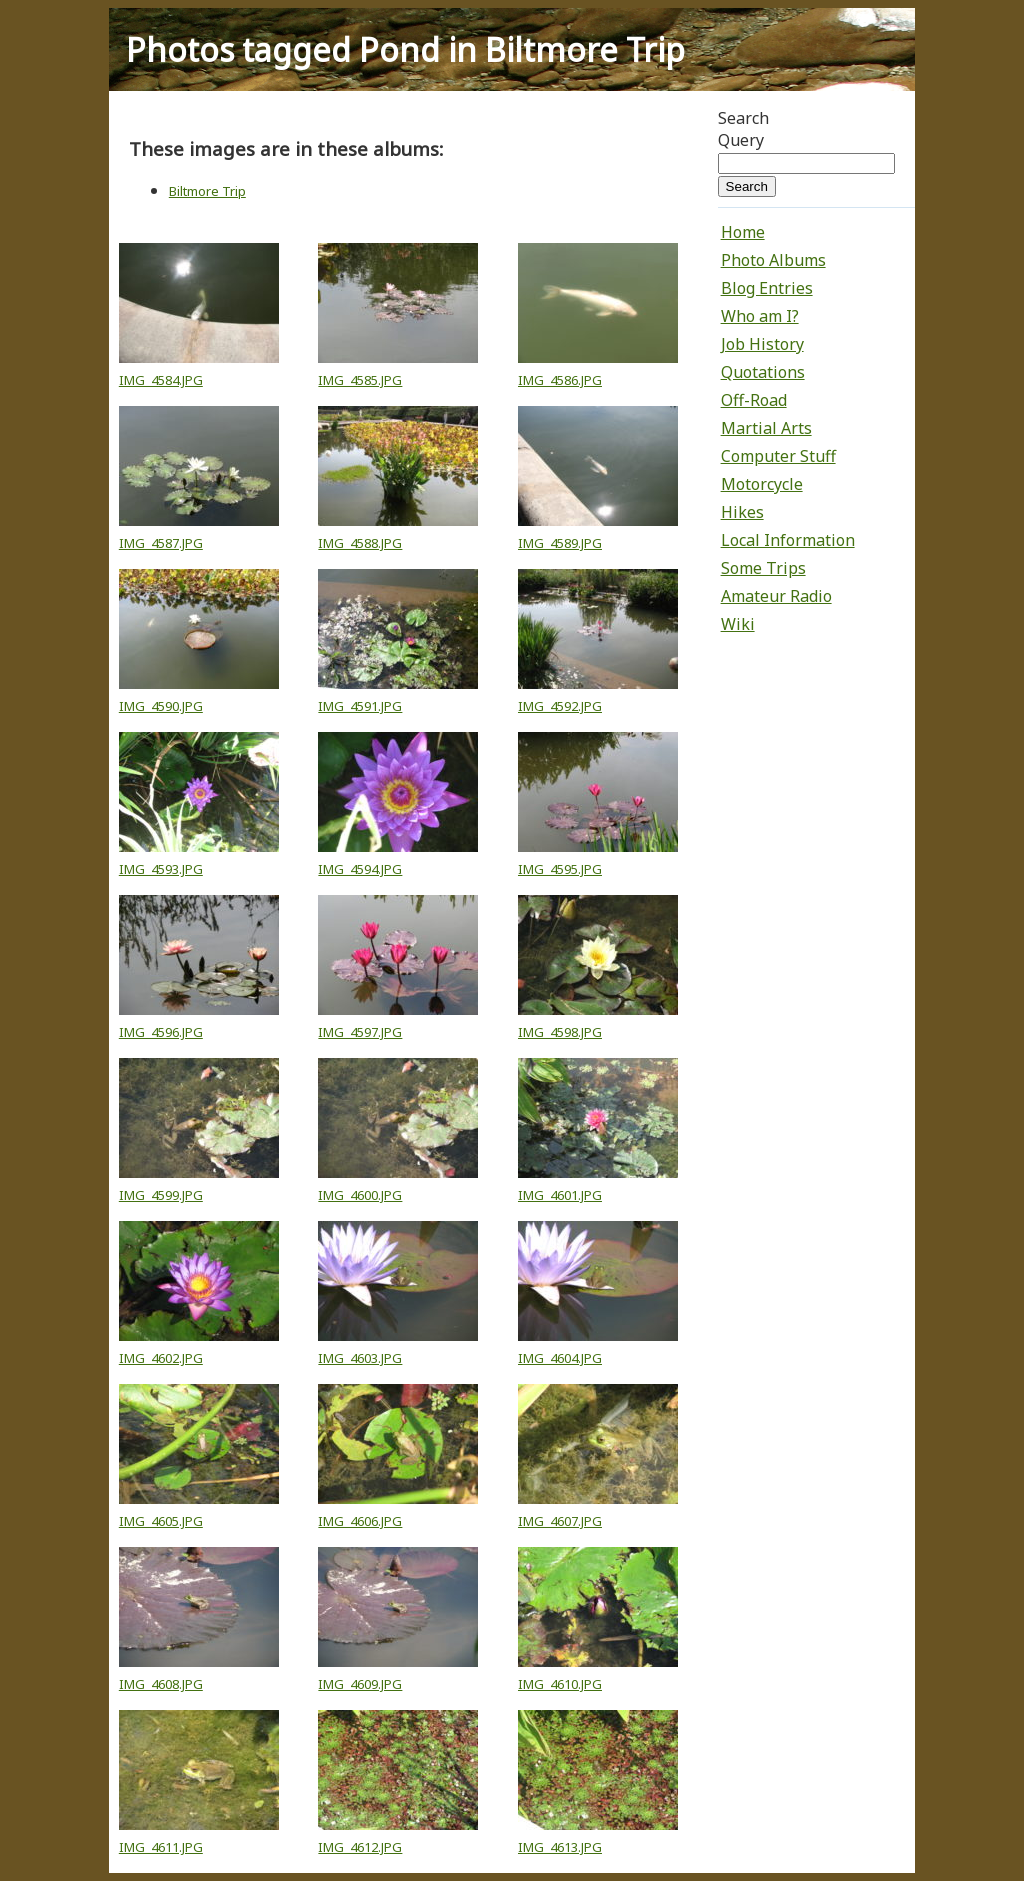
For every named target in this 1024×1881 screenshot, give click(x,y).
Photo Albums (773, 260)
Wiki (738, 624)
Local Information (788, 540)
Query (741, 140)
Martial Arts (766, 428)
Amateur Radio (776, 596)
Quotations (763, 372)
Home (743, 232)
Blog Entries (767, 288)
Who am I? (760, 316)
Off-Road (754, 400)
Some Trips (763, 568)
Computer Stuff (778, 456)
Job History (762, 344)
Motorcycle (762, 484)
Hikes (742, 512)
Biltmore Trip (207, 191)
